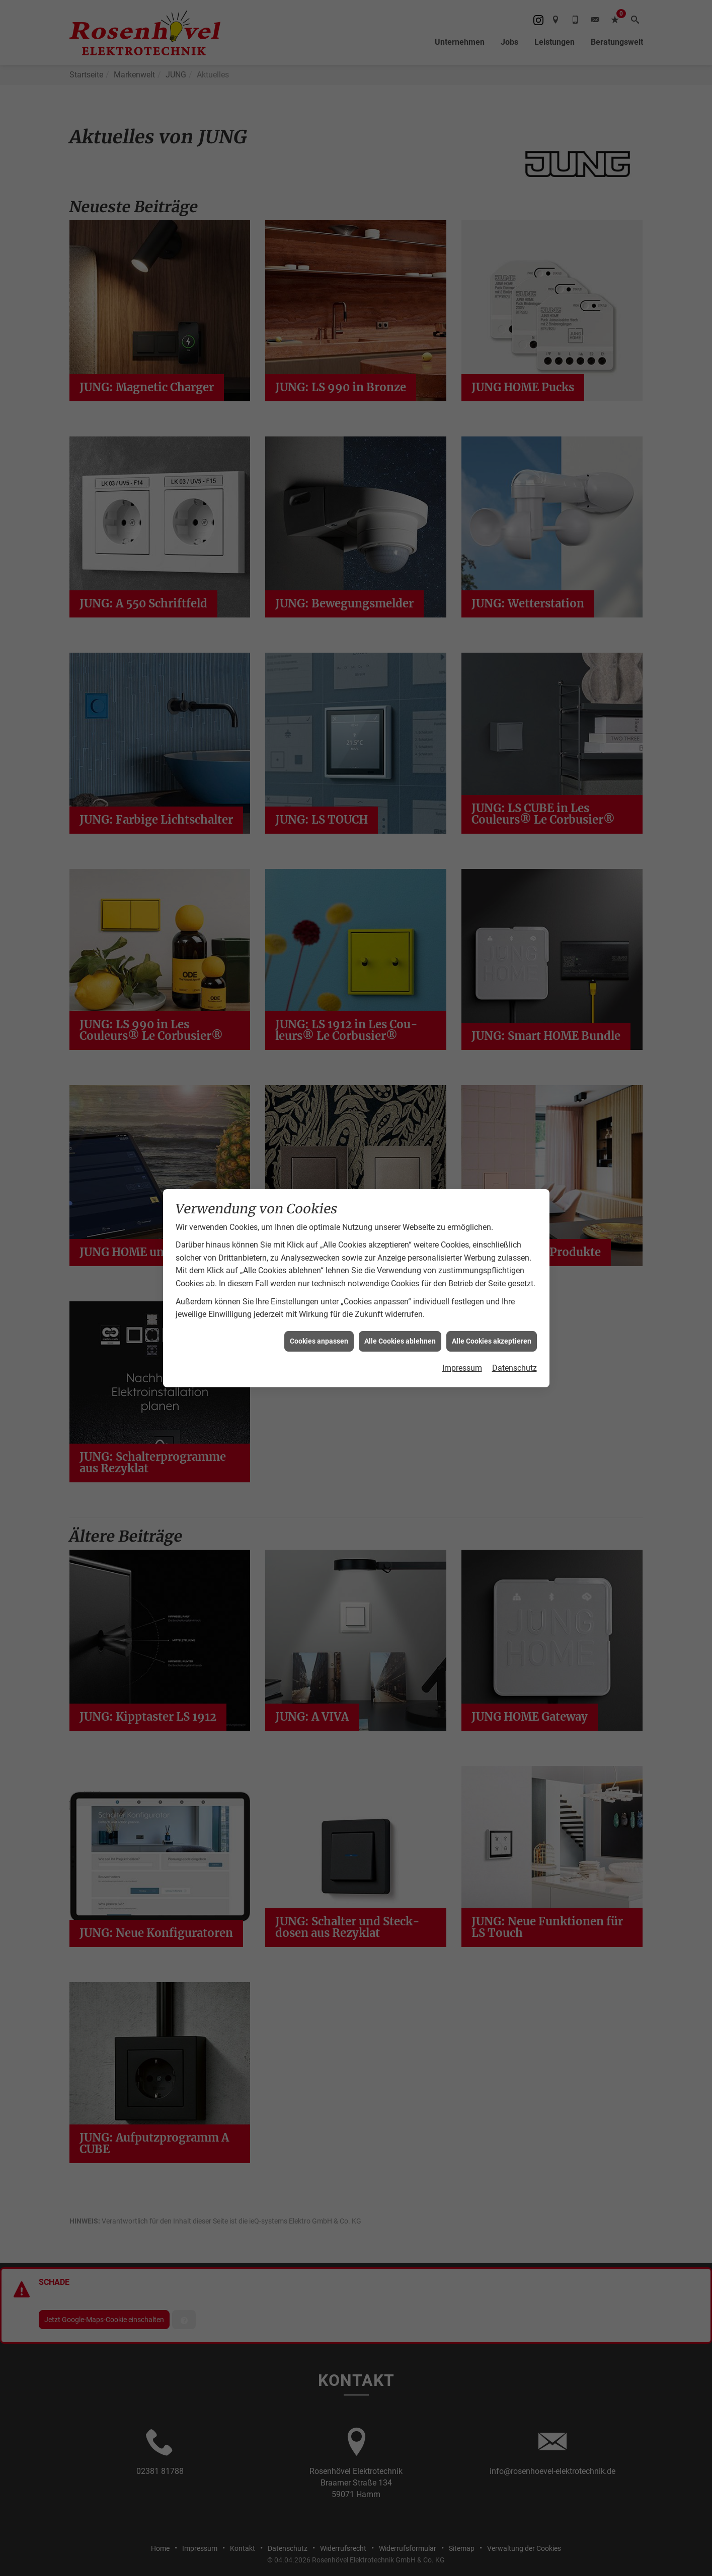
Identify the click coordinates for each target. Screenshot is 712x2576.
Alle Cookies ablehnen (400, 1341)
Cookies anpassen (319, 1341)
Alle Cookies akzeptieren (491, 1341)
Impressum (462, 1368)
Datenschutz (514, 1368)
